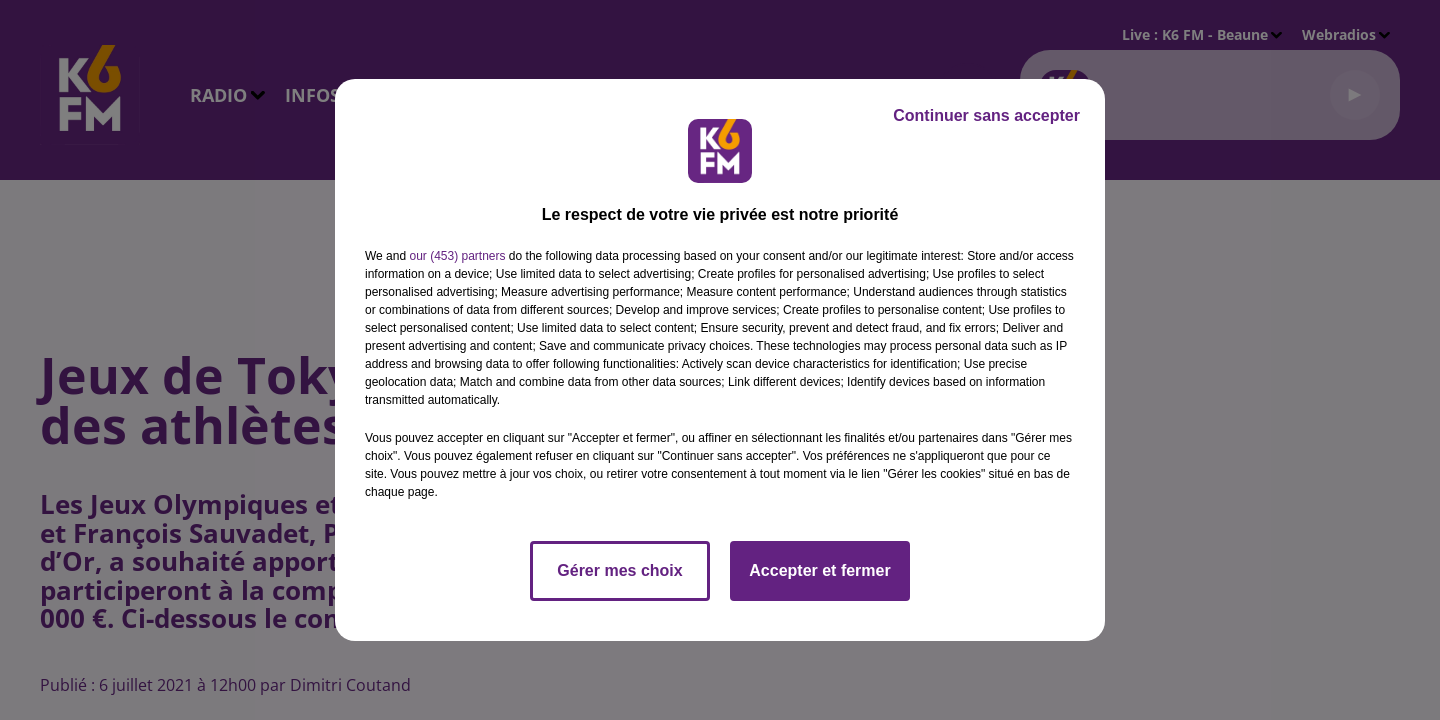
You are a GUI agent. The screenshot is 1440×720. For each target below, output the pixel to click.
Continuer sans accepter (986, 115)
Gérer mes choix (619, 570)
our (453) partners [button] (457, 256)
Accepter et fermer (819, 570)
